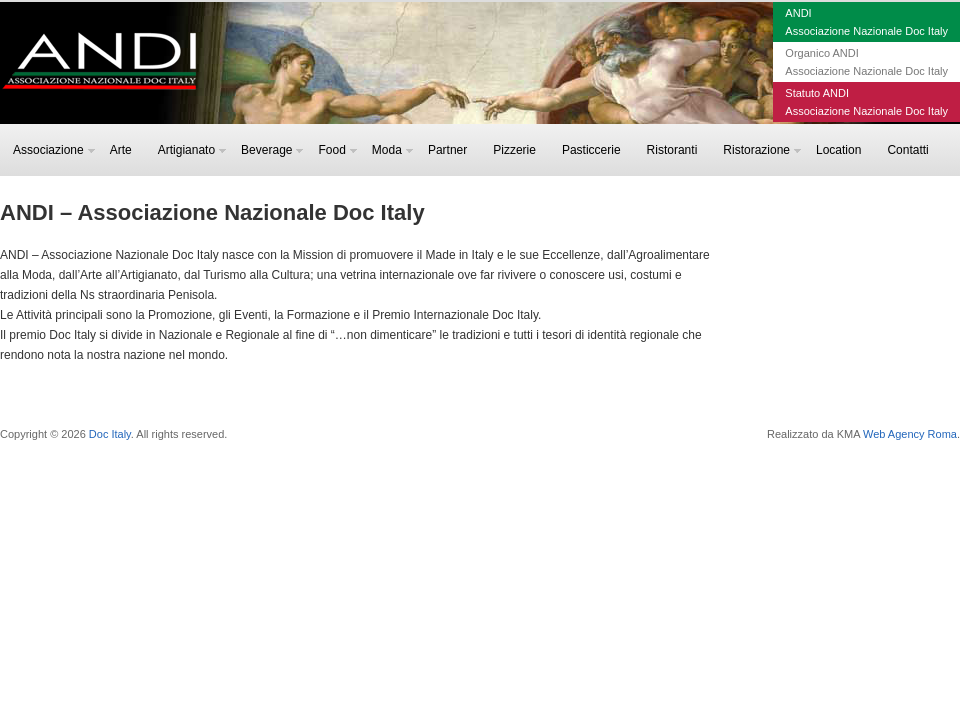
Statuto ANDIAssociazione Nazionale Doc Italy (866, 102)
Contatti (907, 150)
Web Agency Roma (910, 434)
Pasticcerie (591, 150)
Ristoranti (672, 150)
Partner (447, 150)
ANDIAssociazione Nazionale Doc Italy (866, 22)
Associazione (54, 150)
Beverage (272, 150)
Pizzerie (514, 150)
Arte (121, 150)
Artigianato (192, 150)
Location (838, 150)
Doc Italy (110, 434)
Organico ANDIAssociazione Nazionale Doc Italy (866, 62)
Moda (392, 150)
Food (337, 150)
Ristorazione (762, 150)
